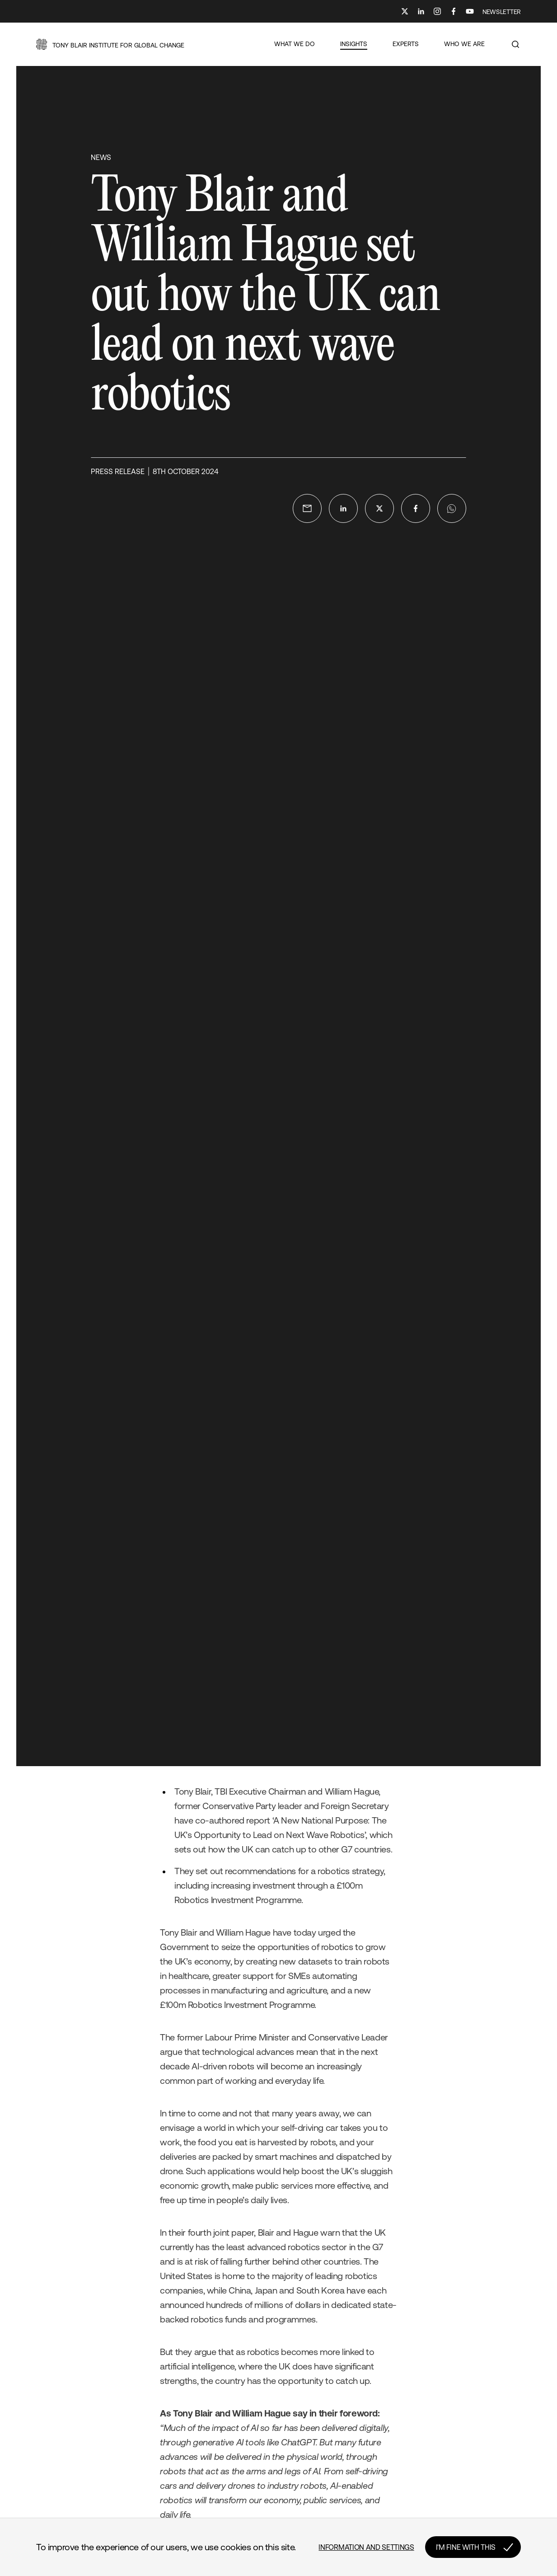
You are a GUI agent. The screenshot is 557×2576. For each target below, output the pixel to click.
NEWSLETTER (501, 11)
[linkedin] (343, 508)
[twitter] (379, 508)
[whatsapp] (451, 508)
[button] (110, 44)
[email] (307, 508)
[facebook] (415, 508)
